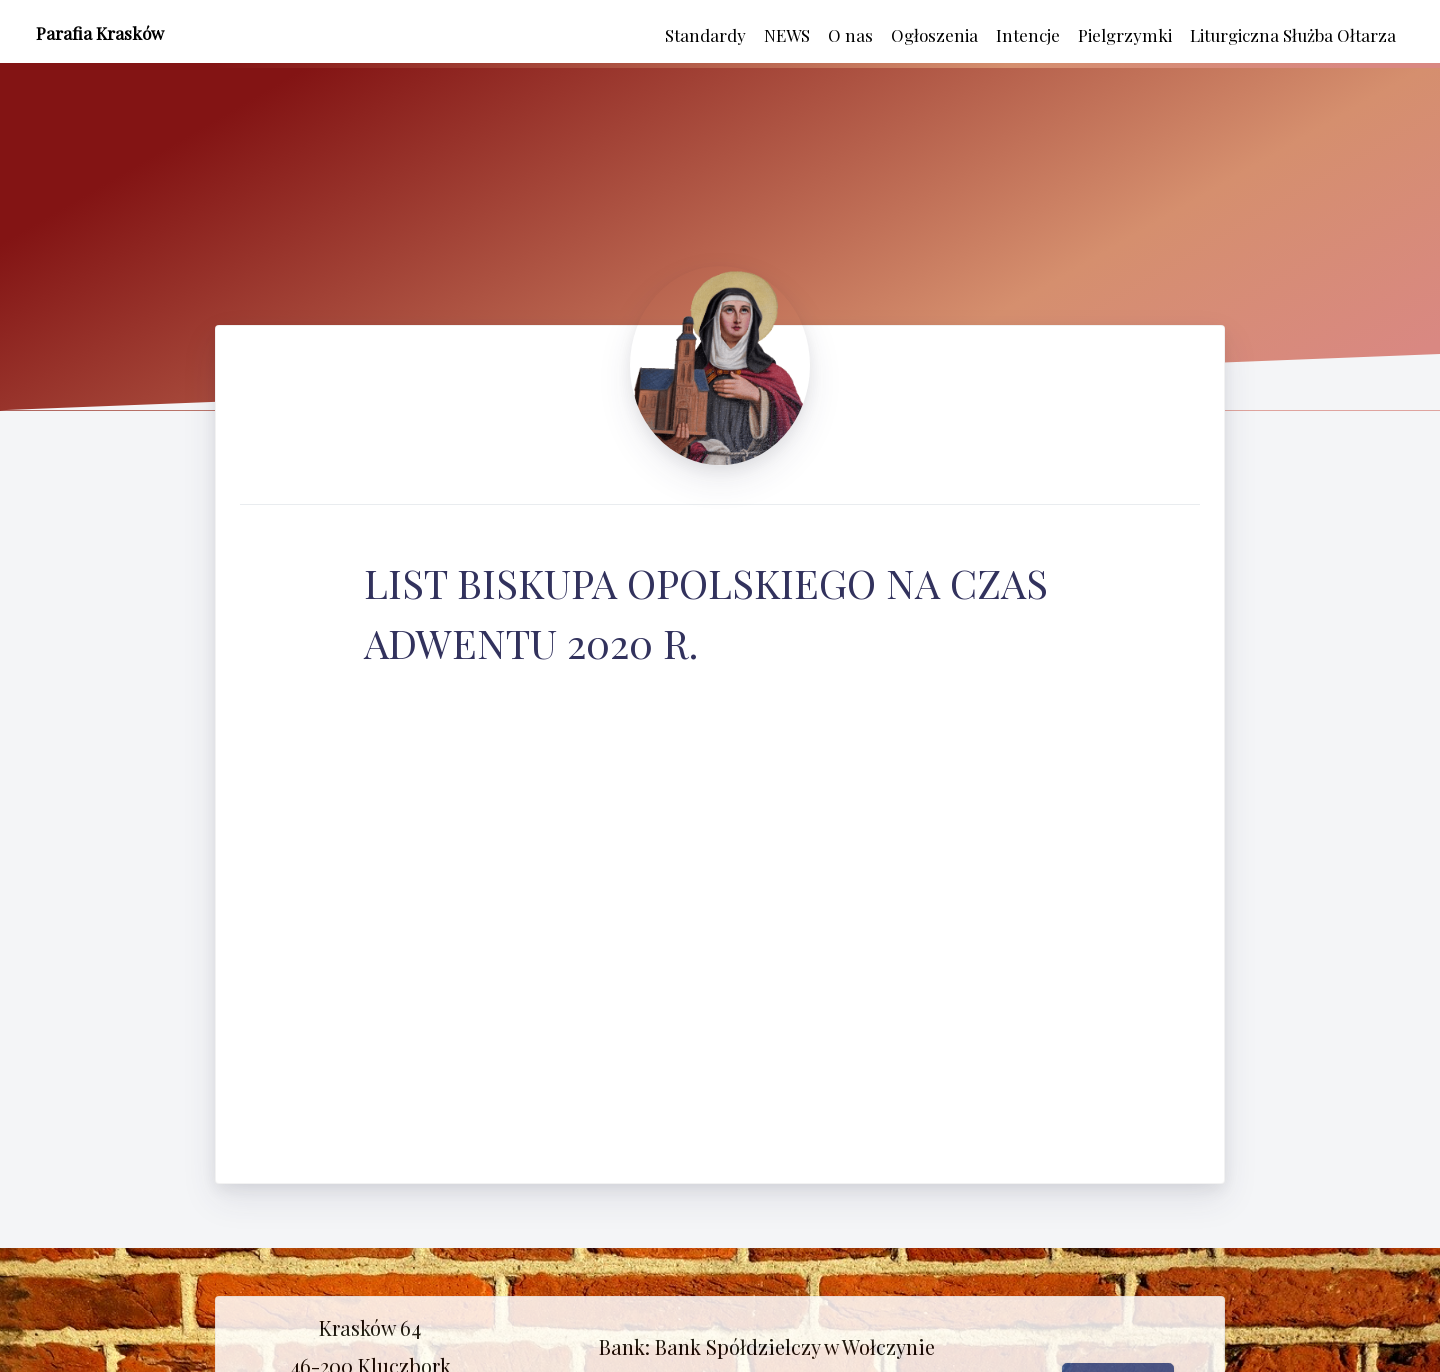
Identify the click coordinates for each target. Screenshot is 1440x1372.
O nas (850, 35)
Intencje (1028, 35)
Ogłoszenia (934, 35)
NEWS (787, 35)
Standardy (705, 35)
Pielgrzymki (1125, 35)
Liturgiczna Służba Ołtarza (1293, 35)
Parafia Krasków (100, 33)
